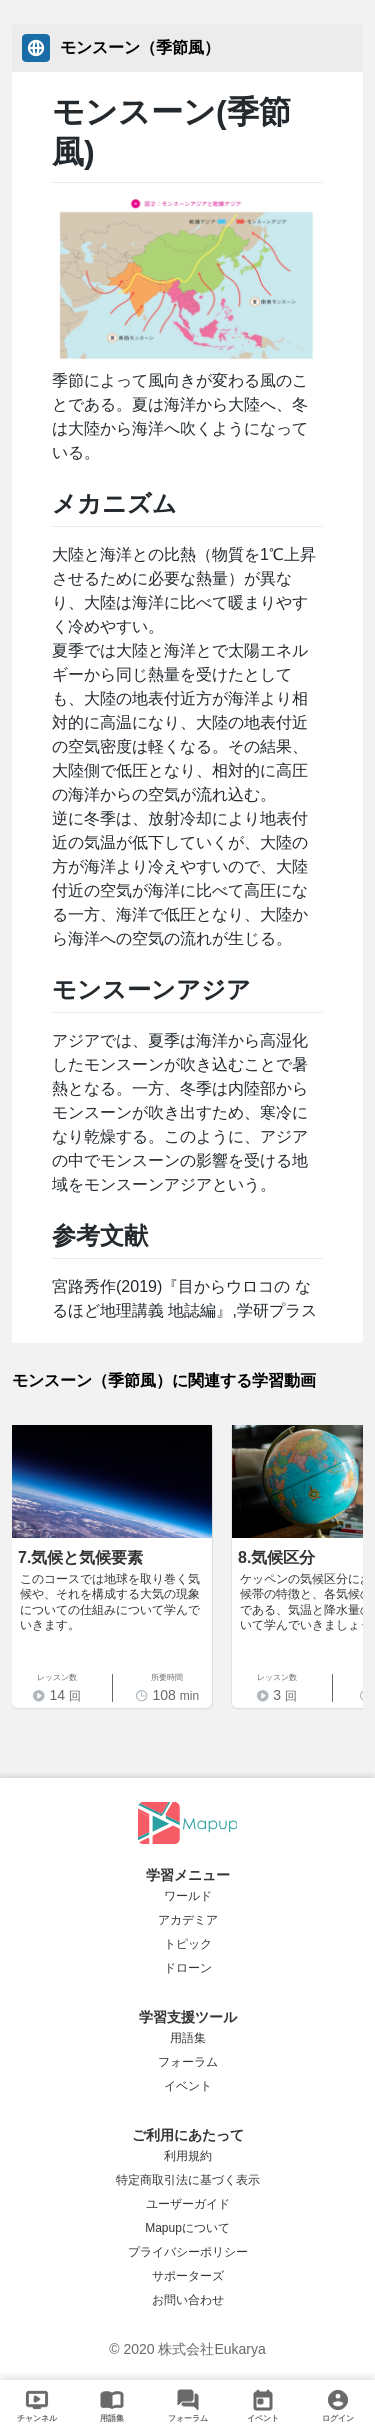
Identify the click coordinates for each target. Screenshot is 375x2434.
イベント (188, 2086)
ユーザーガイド (188, 2204)
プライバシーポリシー (188, 2252)
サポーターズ (188, 2276)
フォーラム (188, 2062)
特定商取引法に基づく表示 (188, 2180)
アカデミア (188, 1920)
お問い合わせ (188, 2300)
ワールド (188, 1896)
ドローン (188, 1968)
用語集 (188, 2038)
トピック (188, 1944)
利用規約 (188, 2156)
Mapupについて (187, 2228)
